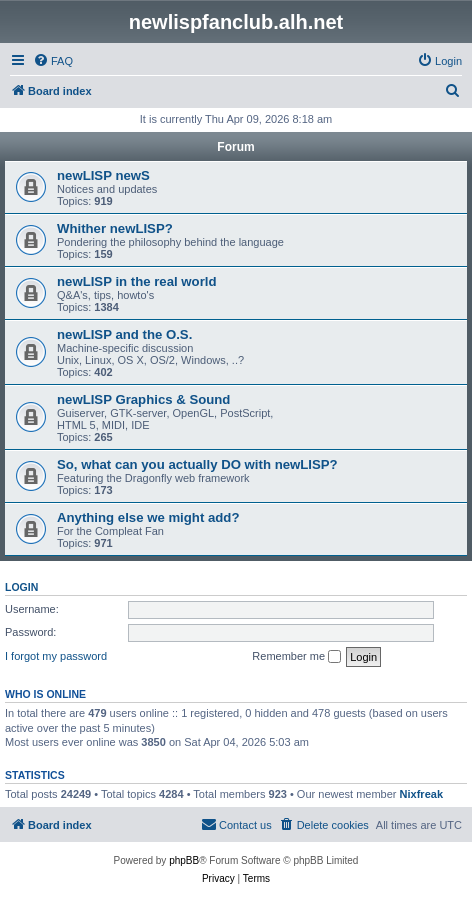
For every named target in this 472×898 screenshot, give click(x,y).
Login (21, 587)
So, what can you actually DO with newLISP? (197, 464)
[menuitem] (53, 61)
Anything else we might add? (148, 517)
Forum (235, 147)
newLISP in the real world (137, 281)
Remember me (296, 657)
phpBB (184, 860)
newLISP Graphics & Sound (143, 399)
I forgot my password (56, 656)
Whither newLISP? (115, 228)
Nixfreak (421, 794)
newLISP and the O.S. (124, 334)
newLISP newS (103, 175)
